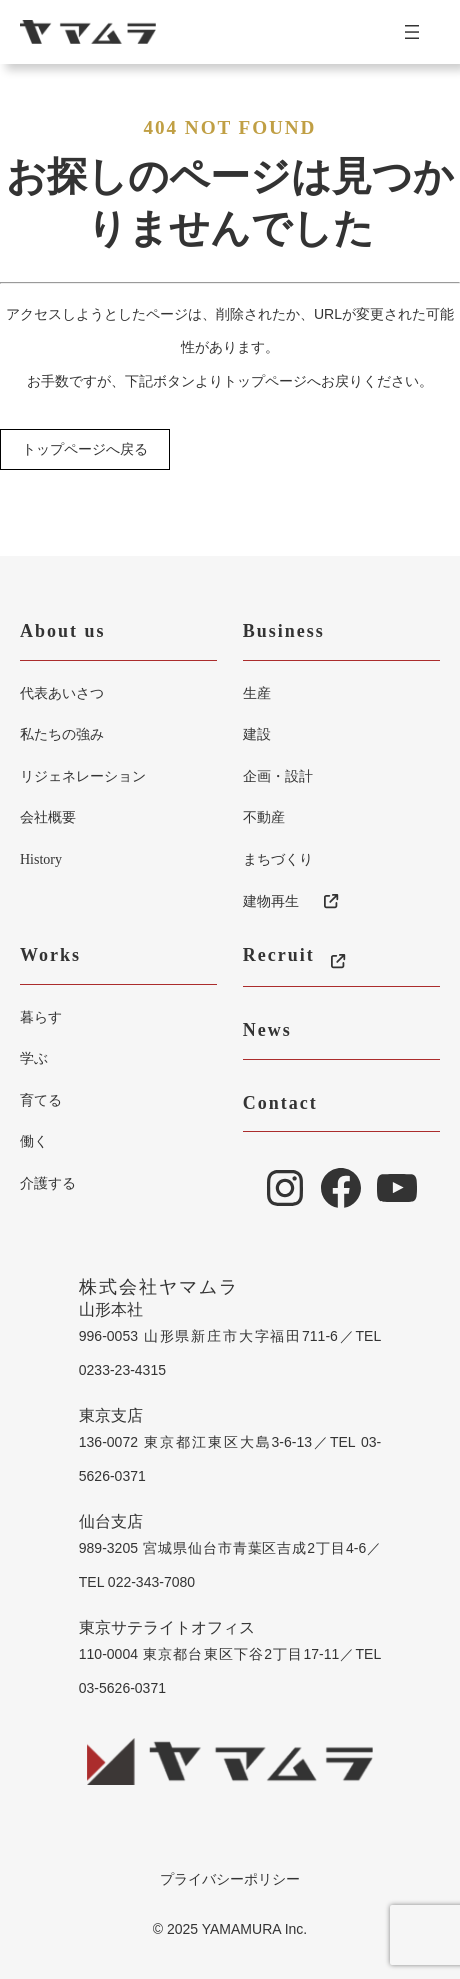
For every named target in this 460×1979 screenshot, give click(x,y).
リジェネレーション (83, 776)
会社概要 (48, 817)
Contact (280, 1103)
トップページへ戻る (85, 450)
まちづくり (278, 859)
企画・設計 (278, 776)
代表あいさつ (62, 693)
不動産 (264, 817)
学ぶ (34, 1058)
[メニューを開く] (420, 32)
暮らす (41, 1017)
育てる (41, 1100)
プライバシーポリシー (230, 1879)
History (41, 859)
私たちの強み (62, 734)
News (267, 1030)
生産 (257, 693)
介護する (48, 1183)
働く (34, 1141)
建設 (257, 734)
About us (63, 631)
